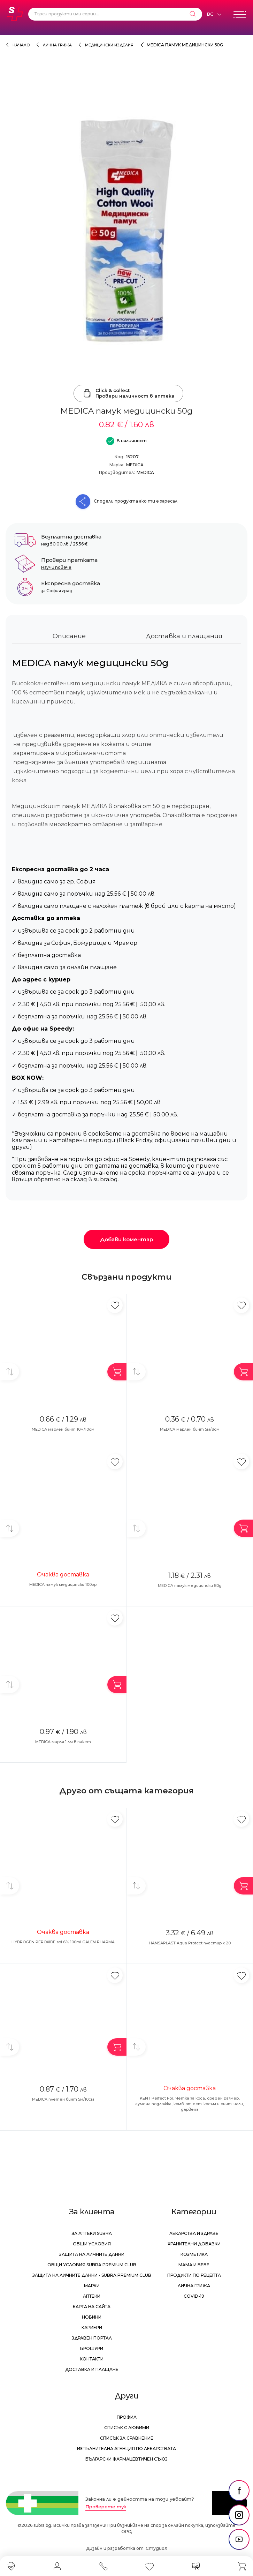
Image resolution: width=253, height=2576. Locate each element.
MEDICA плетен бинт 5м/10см (63, 2099)
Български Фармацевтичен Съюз (126, 2459)
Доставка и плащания (184, 636)
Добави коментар (126, 1239)
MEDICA (135, 464)
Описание (69, 636)
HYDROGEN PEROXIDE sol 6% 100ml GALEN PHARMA (63, 1941)
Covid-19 (194, 2296)
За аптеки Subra (92, 2233)
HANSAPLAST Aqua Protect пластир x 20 (190, 1943)
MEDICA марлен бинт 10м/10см (63, 1429)
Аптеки (91, 2296)
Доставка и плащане (91, 2369)
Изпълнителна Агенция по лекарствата (126, 2448)
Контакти (92, 2359)
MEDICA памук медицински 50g (185, 44)
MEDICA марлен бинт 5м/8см (190, 1429)
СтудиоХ (156, 2548)
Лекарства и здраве (194, 2233)
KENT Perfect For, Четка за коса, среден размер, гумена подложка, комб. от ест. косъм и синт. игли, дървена (189, 2104)
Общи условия (92, 2243)
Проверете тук (105, 2506)
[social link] (239, 2490)
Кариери (92, 2327)
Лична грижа (57, 45)
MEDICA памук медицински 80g (190, 1585)
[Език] (214, 14)
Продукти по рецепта (194, 2275)
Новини (91, 2317)
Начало (21, 45)
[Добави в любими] (115, 1305)
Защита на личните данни (91, 2254)
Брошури (91, 2348)
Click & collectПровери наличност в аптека (128, 393)
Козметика (194, 2254)
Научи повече (56, 567)
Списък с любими (126, 2427)
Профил (127, 2417)
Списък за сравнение (126, 2438)
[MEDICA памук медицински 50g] (126, 230)
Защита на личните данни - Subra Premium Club (91, 2275)
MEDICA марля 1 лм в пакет (63, 1741)
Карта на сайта (91, 2306)
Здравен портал (92, 2338)
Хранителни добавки (194, 2243)
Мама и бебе (193, 2264)
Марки (92, 2285)
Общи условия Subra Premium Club (91, 2264)
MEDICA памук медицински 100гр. (63, 1584)
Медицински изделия (109, 45)
